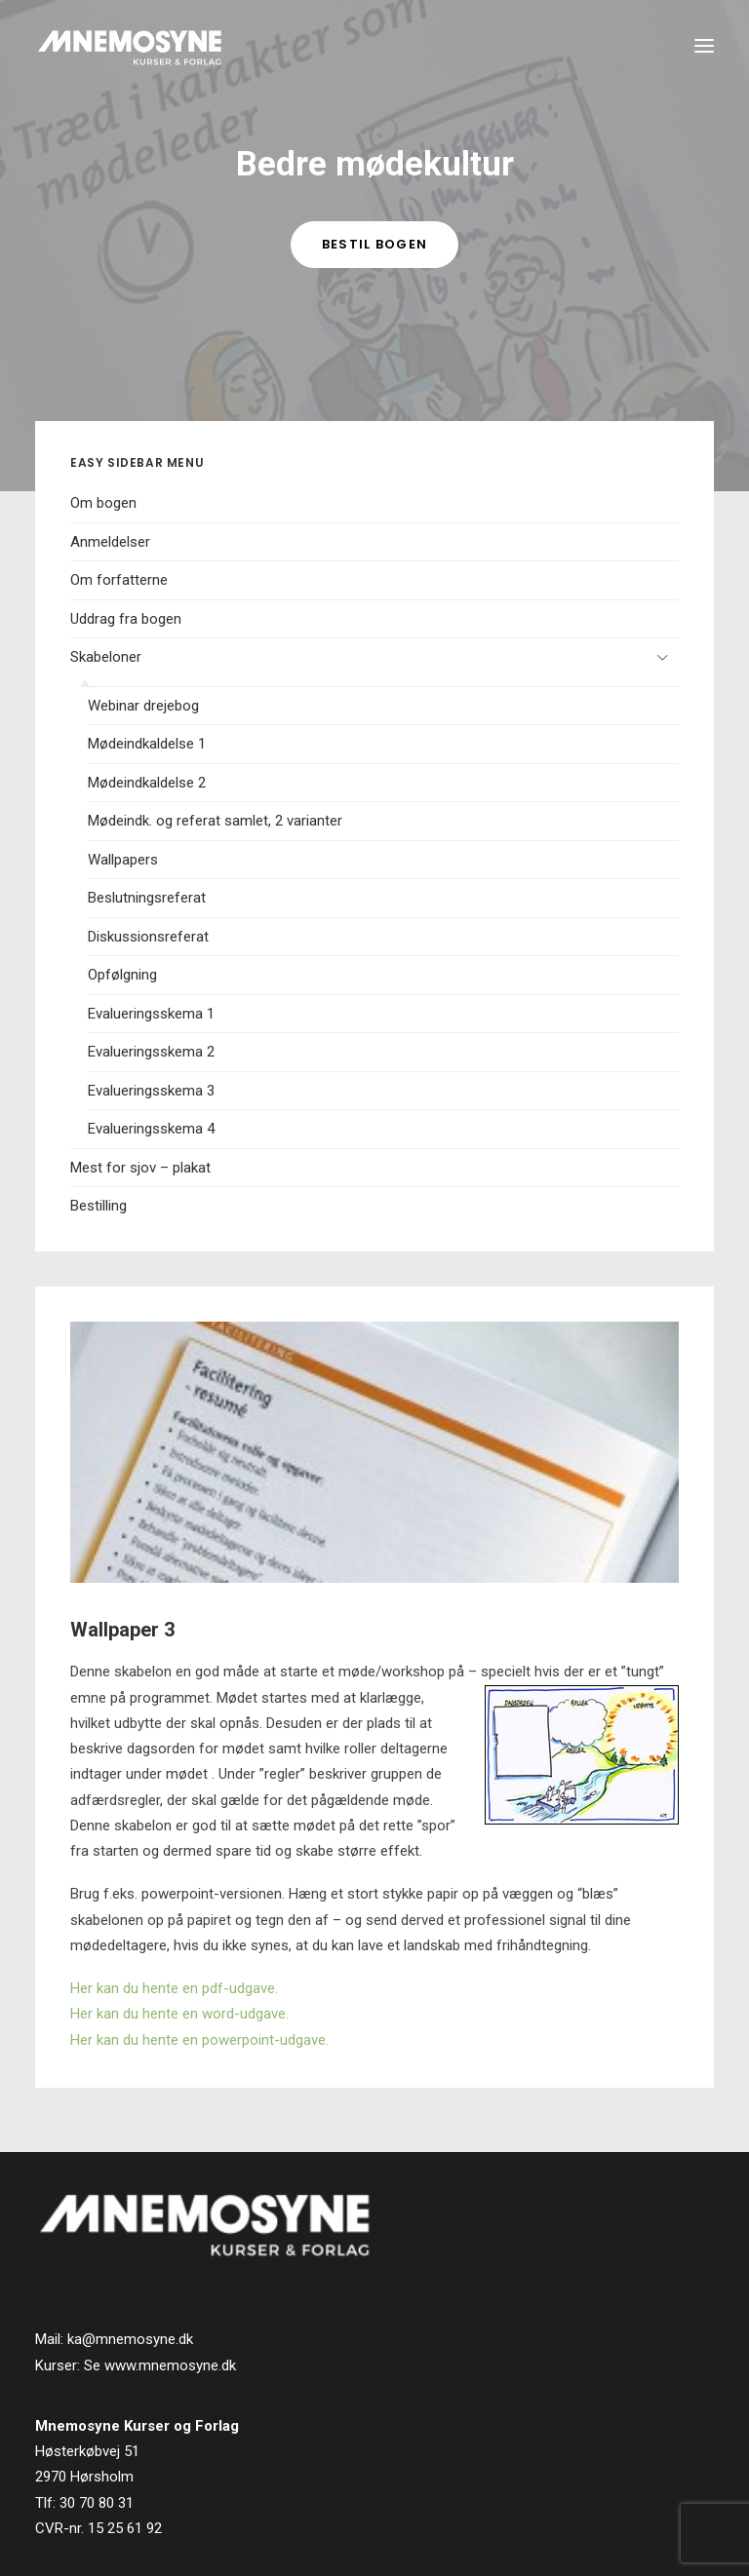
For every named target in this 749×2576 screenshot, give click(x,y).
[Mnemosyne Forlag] (129, 45)
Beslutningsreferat (147, 897)
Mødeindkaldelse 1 (147, 743)
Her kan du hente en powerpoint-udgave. (199, 2040)
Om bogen (103, 503)
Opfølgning (122, 974)
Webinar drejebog (143, 705)
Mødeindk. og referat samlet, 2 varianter (215, 820)
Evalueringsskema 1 (151, 1013)
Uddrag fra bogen (125, 619)
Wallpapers (123, 859)
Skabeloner (105, 657)
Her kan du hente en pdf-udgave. (174, 1988)
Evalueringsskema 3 (151, 1090)
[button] (704, 46)
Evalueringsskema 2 (151, 1051)
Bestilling (98, 1205)
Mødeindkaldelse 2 (147, 782)
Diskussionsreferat (148, 936)
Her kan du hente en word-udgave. (179, 2013)
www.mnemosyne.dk (170, 2365)
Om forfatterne (119, 580)
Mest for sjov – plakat (140, 1167)
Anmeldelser (110, 542)
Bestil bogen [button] (375, 244)
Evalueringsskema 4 (151, 1128)
